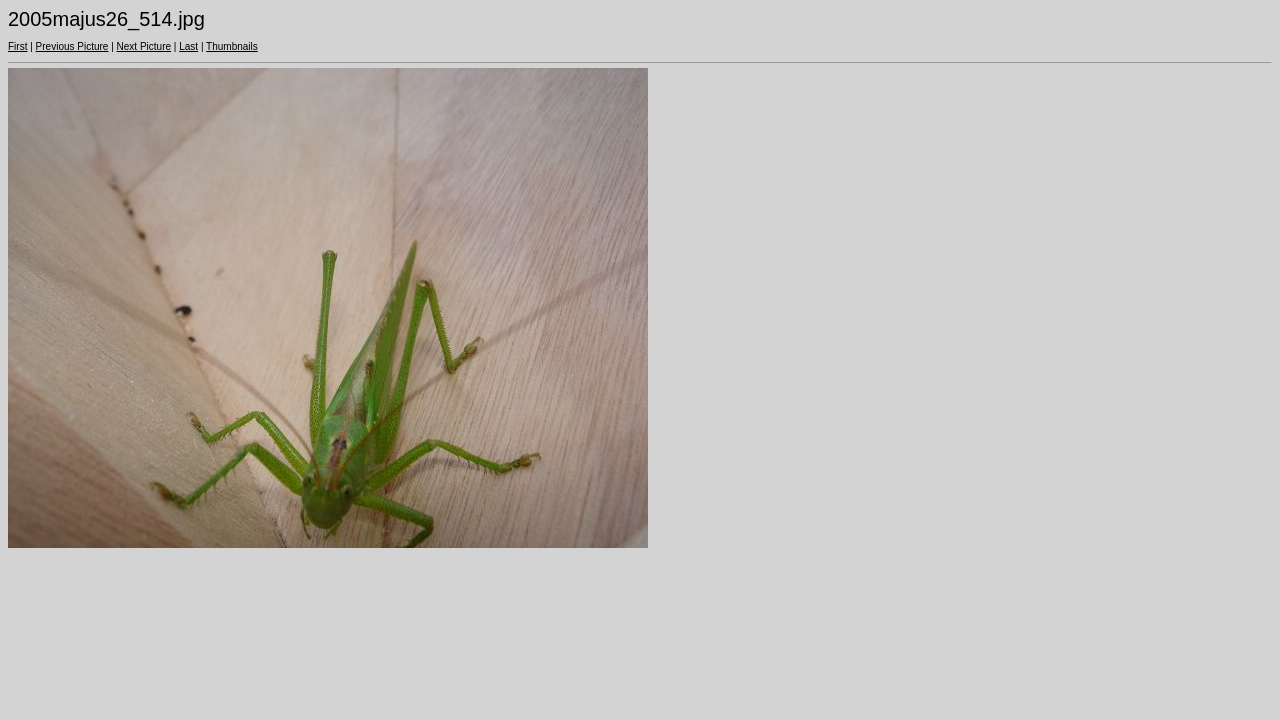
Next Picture (144, 46)
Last (188, 46)
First (17, 46)
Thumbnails (232, 46)
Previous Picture (72, 46)
